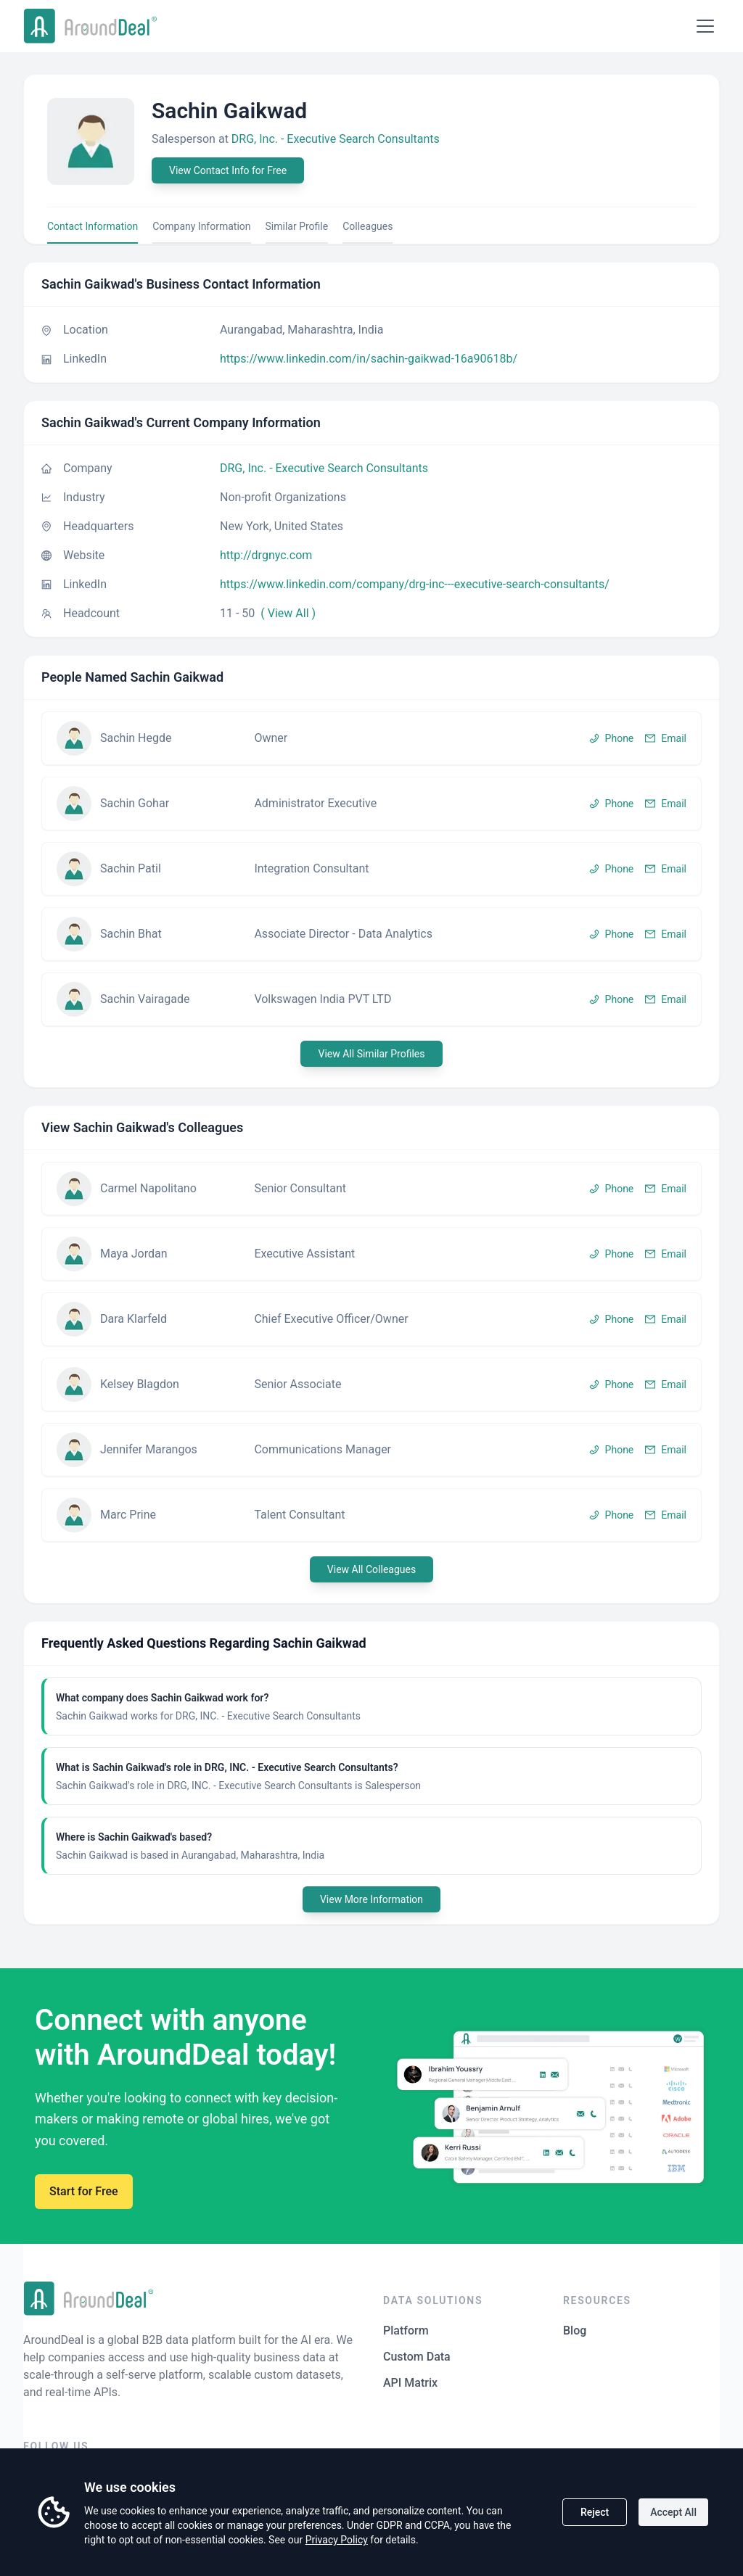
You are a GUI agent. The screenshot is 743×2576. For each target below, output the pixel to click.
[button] (371, 738)
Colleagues (367, 226)
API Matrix (410, 2383)
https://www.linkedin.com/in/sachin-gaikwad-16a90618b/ (368, 359)
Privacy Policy (336, 2540)
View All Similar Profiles (371, 1054)
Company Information (201, 226)
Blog (574, 2330)
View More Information (371, 1899)
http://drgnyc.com (266, 555)
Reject (594, 2512)
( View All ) (288, 613)
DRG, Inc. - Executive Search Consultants (335, 139)
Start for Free (83, 2191)
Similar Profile (297, 226)
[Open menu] (705, 26)
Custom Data (417, 2357)
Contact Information (92, 226)
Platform (406, 2330)
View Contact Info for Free (228, 170)
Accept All (673, 2512)
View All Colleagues (371, 1569)
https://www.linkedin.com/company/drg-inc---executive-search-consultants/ (414, 584)
